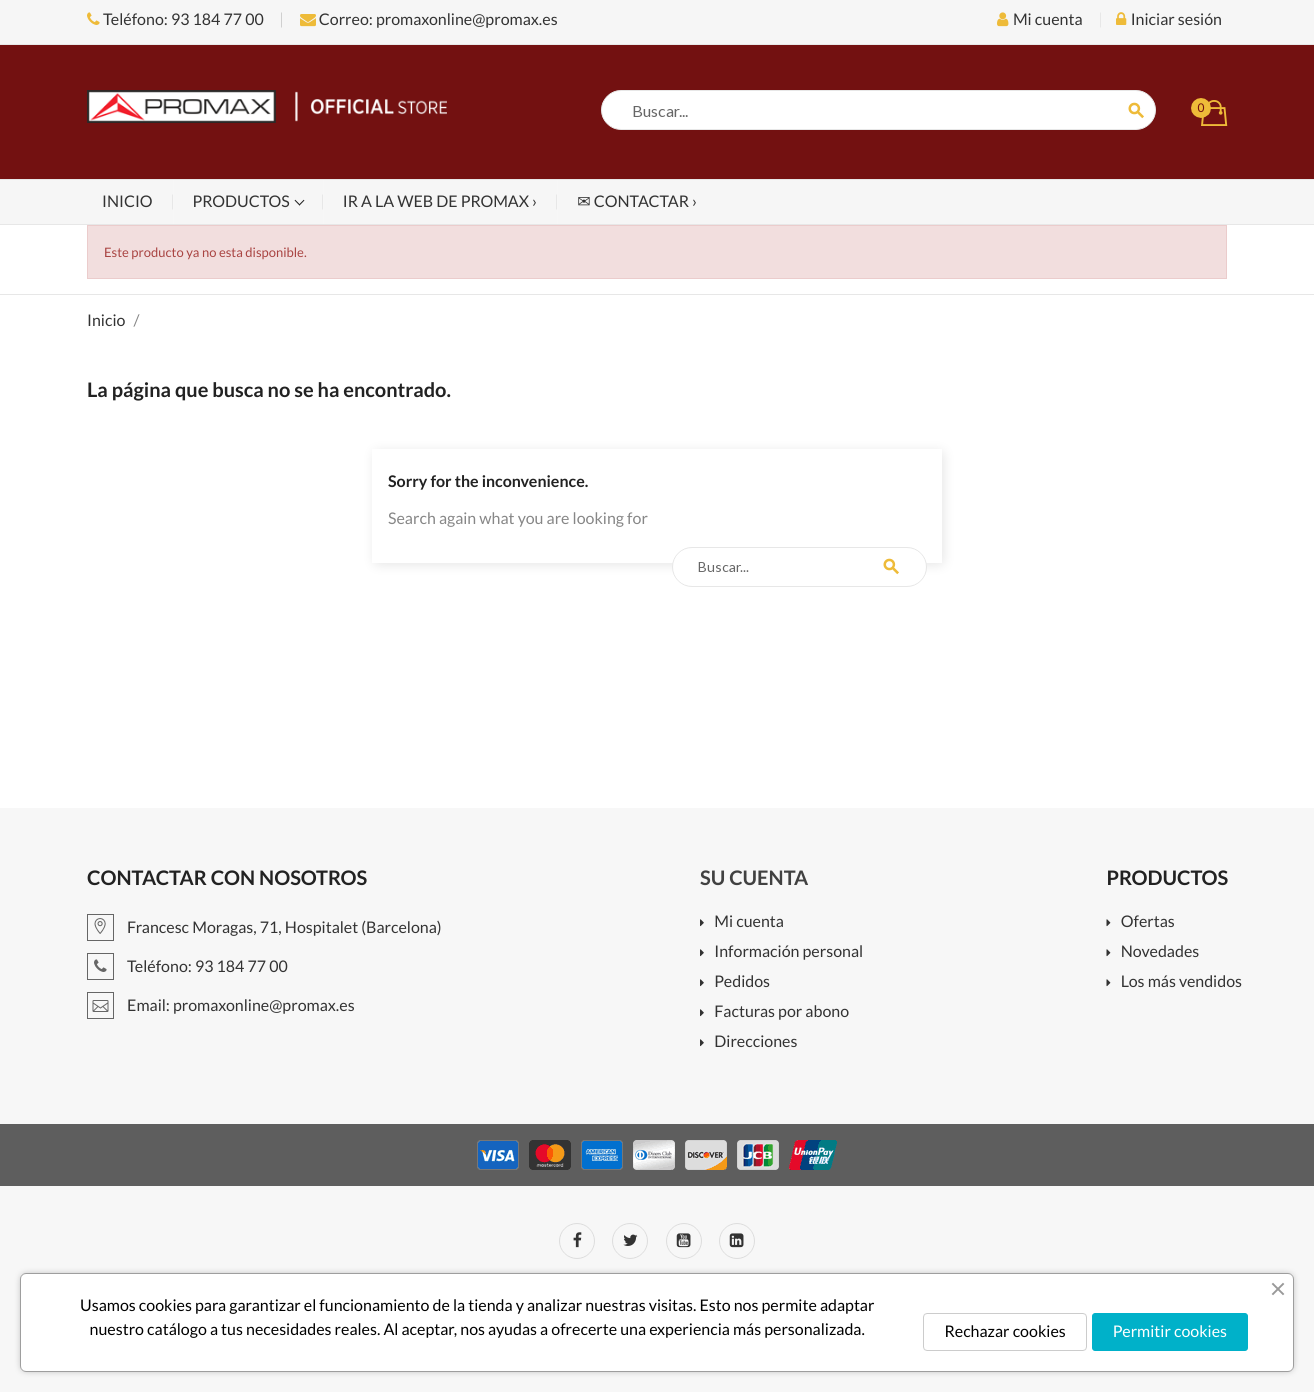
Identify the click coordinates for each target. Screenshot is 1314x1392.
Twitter (630, 1241)
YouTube (684, 1241)
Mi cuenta (749, 922)
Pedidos (742, 982)
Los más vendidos (1181, 982)
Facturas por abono (781, 1012)
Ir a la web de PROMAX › (440, 201)
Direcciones (755, 1042)
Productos (243, 201)
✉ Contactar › (637, 201)
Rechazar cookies (1004, 1331)
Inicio (127, 201)
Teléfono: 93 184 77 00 (175, 19)
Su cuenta (754, 878)
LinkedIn (737, 1241)
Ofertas (1148, 922)
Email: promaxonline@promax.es (221, 1005)
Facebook (577, 1241)
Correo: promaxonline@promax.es (429, 19)
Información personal (788, 952)
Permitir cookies (1170, 1331)
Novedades (1160, 952)
